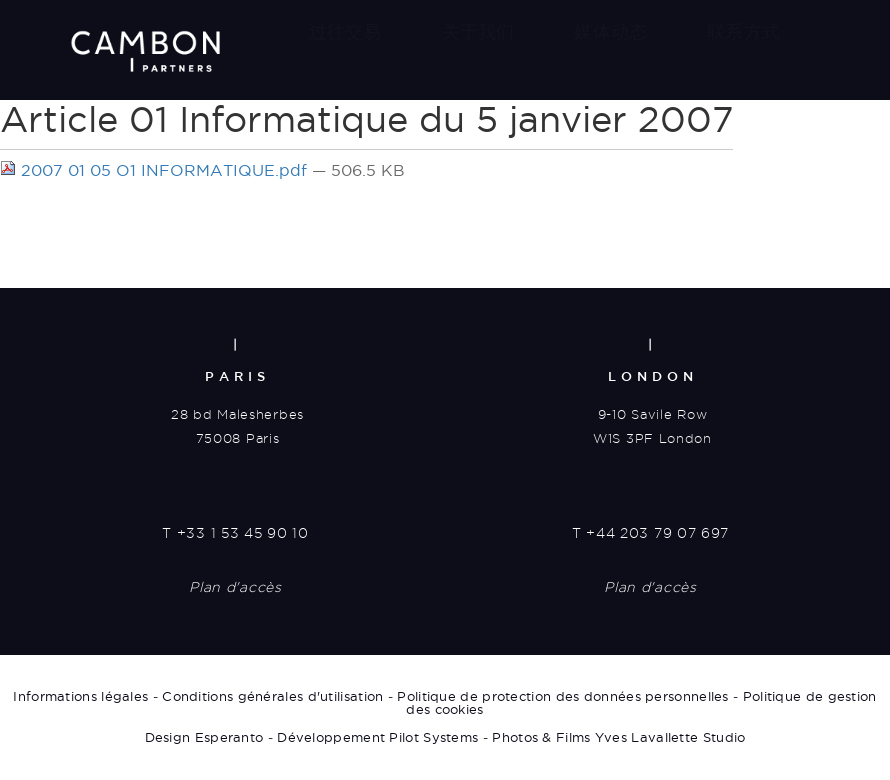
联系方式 (743, 31)
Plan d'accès (235, 589)
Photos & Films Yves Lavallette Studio (618, 738)
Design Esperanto (204, 738)
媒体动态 (610, 31)
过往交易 (345, 31)
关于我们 (478, 31)
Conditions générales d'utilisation (272, 697)
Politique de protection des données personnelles (562, 697)
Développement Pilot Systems (377, 738)
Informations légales (80, 697)
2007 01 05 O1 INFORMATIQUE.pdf (156, 170)
